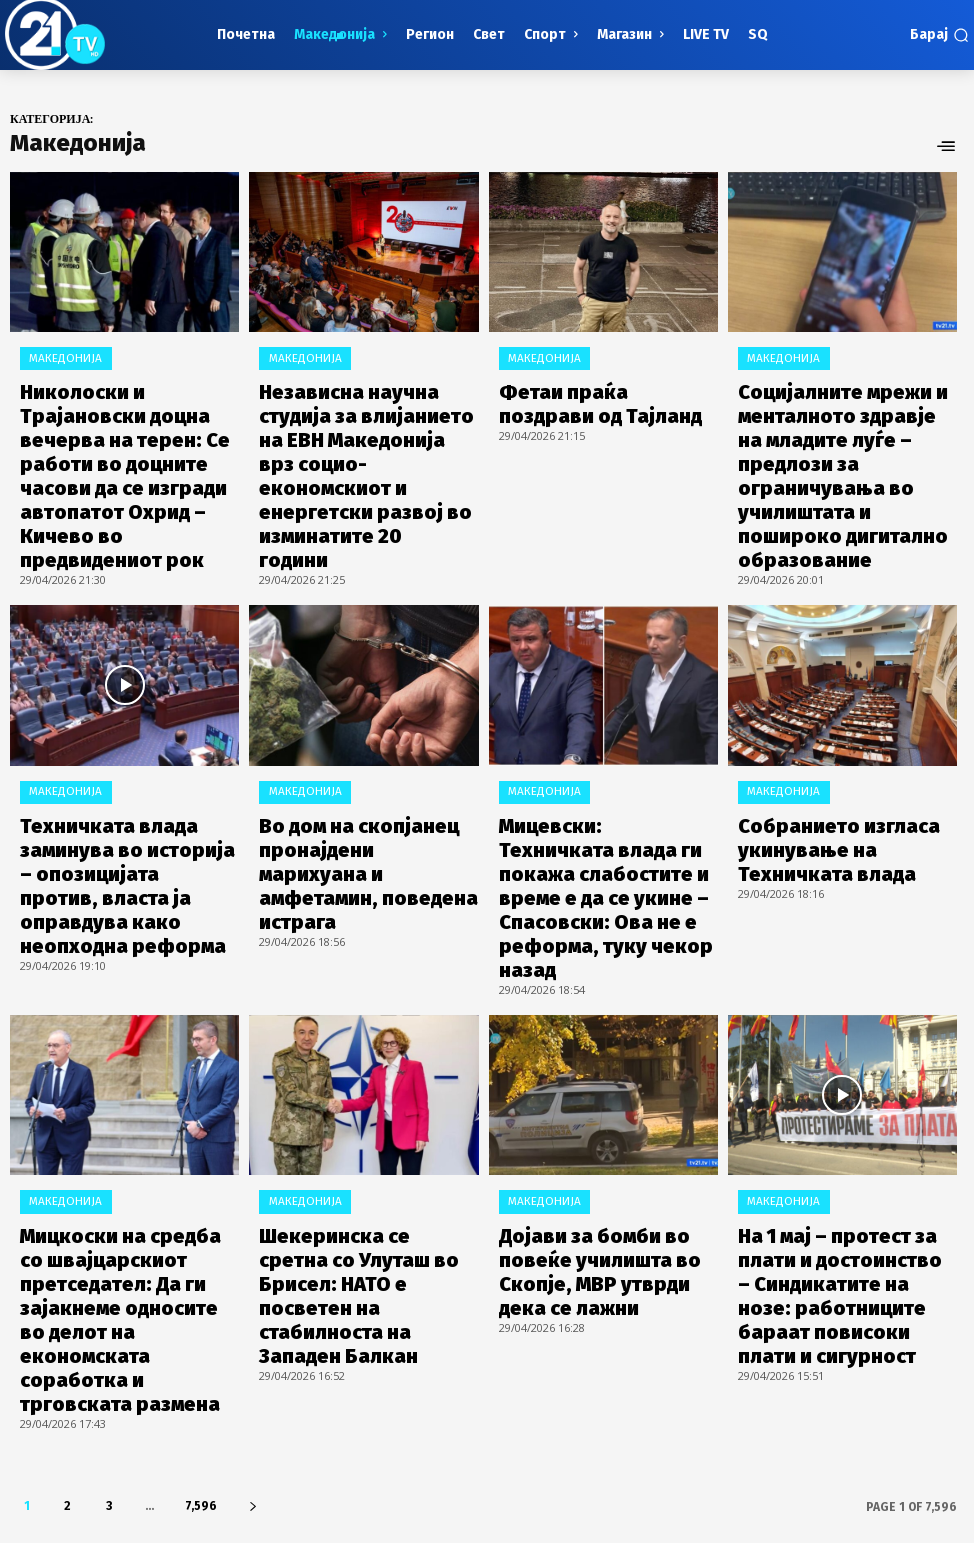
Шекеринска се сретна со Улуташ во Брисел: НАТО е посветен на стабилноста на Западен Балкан (358, 1065)
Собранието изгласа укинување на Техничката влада (829, 736)
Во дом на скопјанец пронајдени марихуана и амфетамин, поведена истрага (367, 736)
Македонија (57, 356)
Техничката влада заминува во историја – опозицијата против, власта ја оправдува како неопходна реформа (129, 744)
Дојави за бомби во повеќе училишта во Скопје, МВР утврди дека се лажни (594, 1057)
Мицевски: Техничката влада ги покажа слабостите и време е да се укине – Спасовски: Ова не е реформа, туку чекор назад (606, 753)
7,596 (201, 1223)
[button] (939, 35)
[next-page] (252, 1223)
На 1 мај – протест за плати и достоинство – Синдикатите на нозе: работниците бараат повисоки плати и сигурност (846, 1065)
